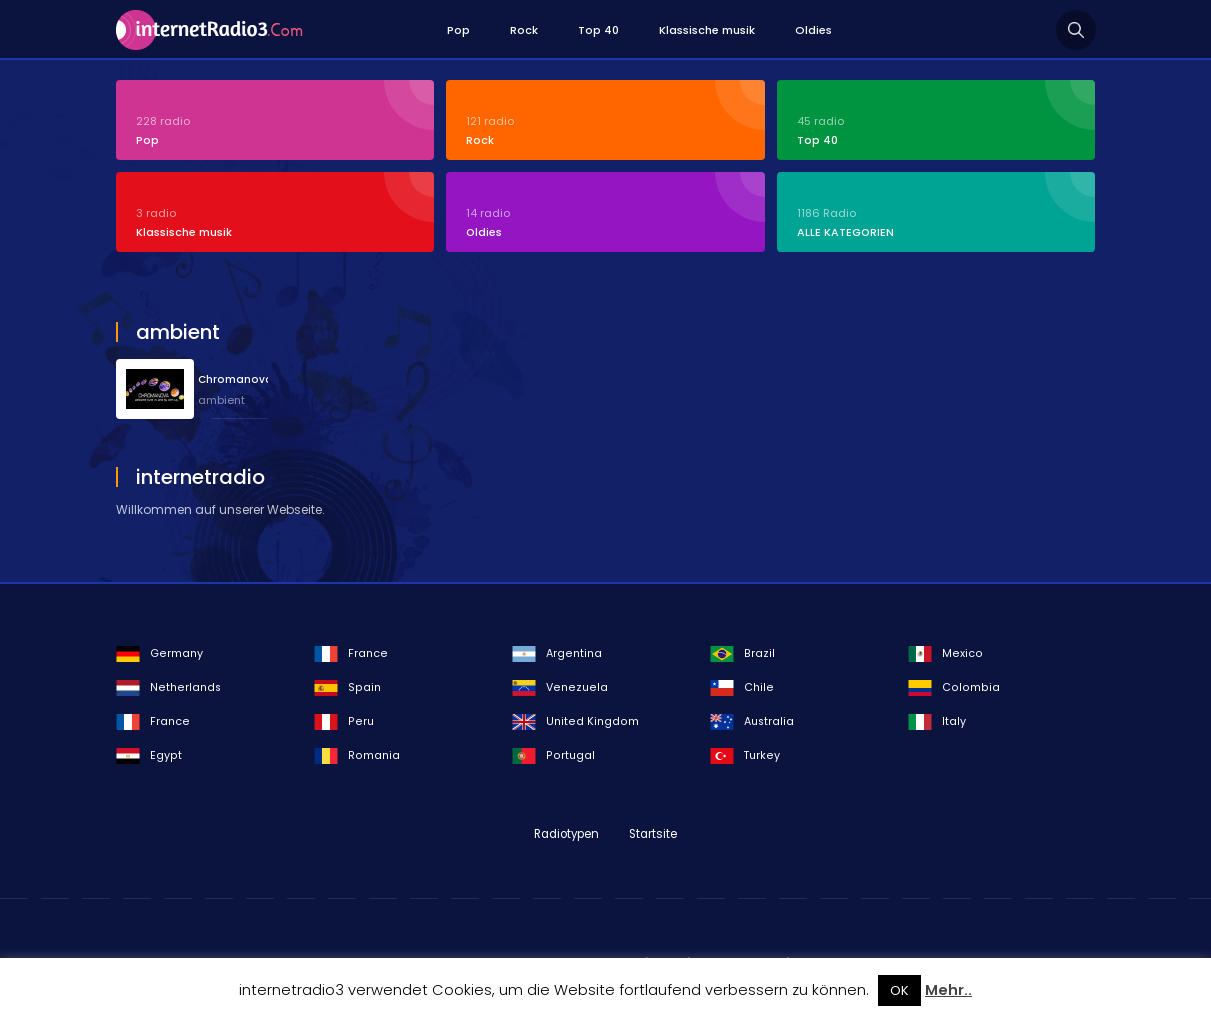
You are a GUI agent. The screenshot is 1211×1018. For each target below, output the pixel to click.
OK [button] (899, 990)
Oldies (813, 30)
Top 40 (598, 30)
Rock (524, 30)
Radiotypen (566, 834)
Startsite (653, 834)
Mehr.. (948, 990)
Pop (458, 30)
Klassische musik (707, 30)
